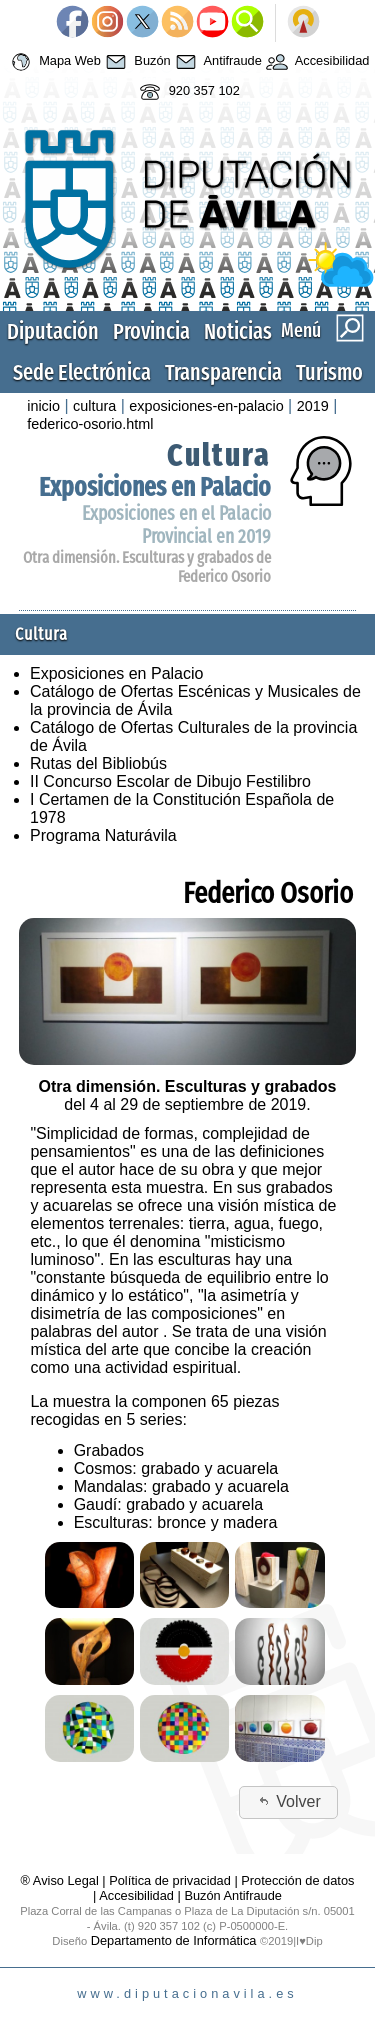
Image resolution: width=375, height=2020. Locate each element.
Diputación (53, 331)
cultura (94, 406)
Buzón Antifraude (232, 1895)
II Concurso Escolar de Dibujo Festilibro (170, 781)
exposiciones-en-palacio (206, 406)
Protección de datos (297, 1880)
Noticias (238, 331)
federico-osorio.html (90, 424)
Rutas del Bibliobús (98, 763)
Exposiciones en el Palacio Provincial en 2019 (176, 525)
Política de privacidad (170, 1880)
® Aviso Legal (62, 1880)
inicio (43, 406)
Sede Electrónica (82, 372)
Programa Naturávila (103, 835)
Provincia (151, 331)
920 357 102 (187, 92)
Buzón (136, 62)
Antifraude (216, 62)
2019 (313, 406)
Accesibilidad (316, 62)
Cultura (219, 455)
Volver (288, 1801)
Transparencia (223, 372)
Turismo (329, 372)
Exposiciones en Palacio (155, 487)
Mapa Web (53, 62)
